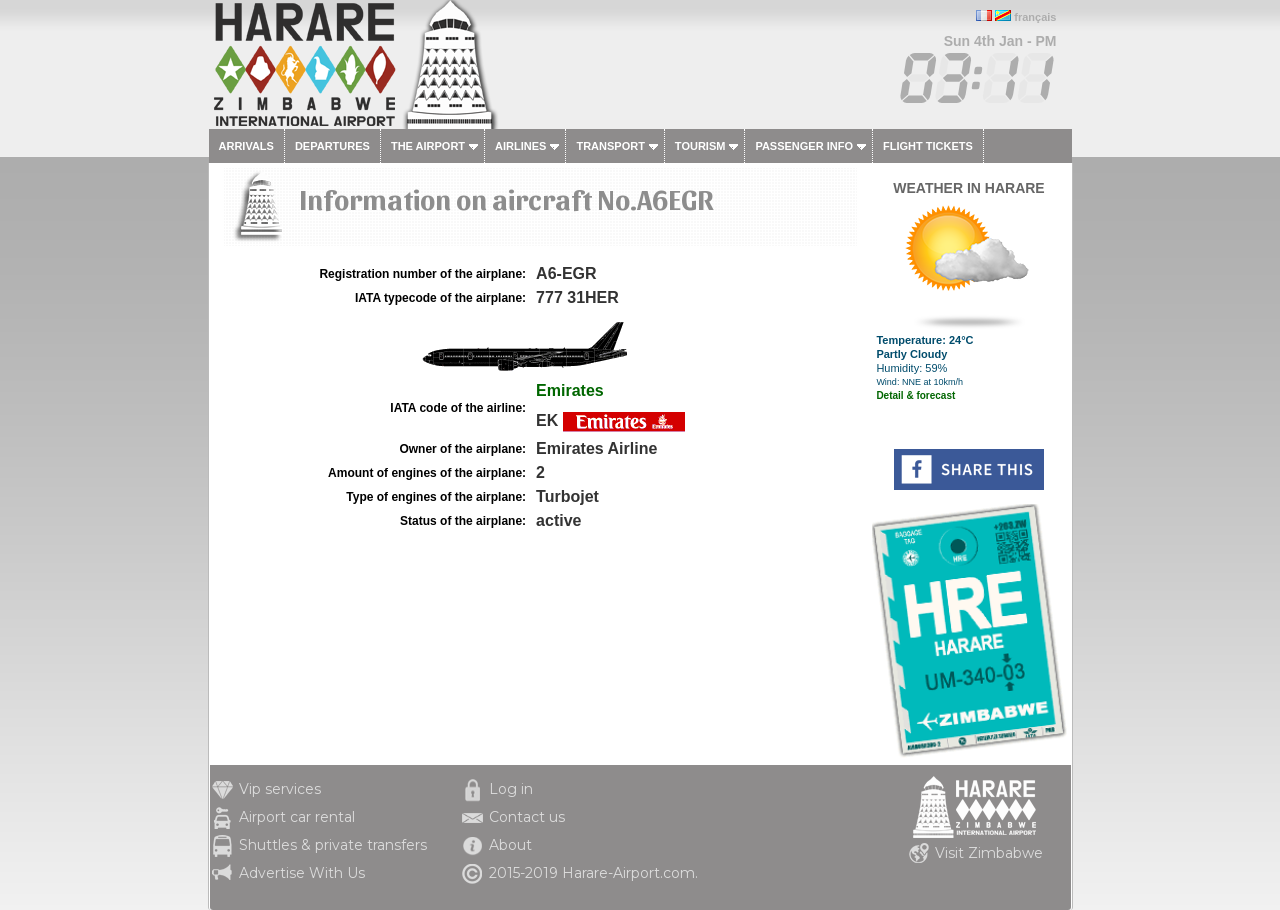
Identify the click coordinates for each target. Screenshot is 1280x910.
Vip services (280, 789)
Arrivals (246, 146)
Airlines (520, 146)
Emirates (570, 390)
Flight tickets (928, 146)
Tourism (700, 146)
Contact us (527, 817)
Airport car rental (297, 817)
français (1035, 17)
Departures (332, 146)
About (510, 845)
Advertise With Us (302, 873)
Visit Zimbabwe (989, 853)
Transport (610, 146)
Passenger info (804, 146)
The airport (428, 146)
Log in (511, 789)
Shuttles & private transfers (333, 845)
